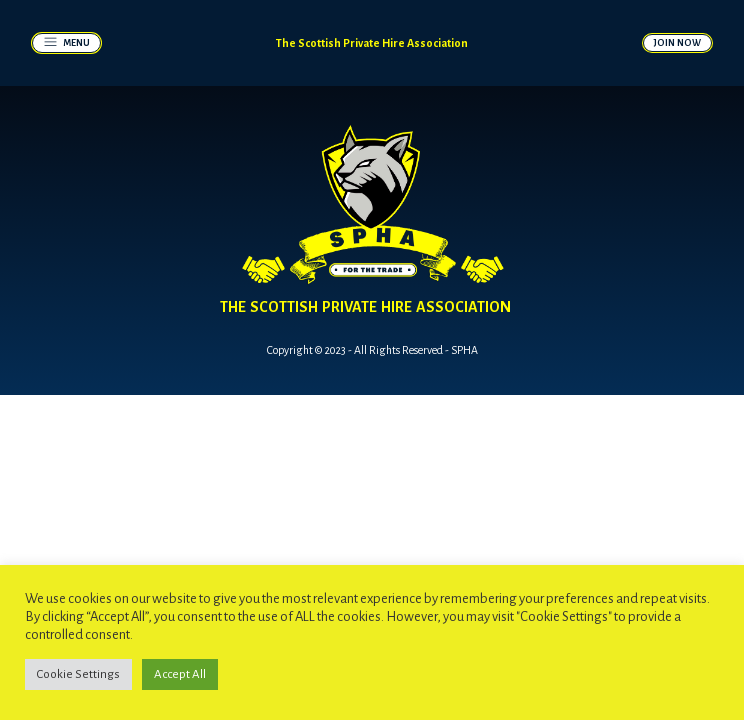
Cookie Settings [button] (78, 674)
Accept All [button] (180, 674)
